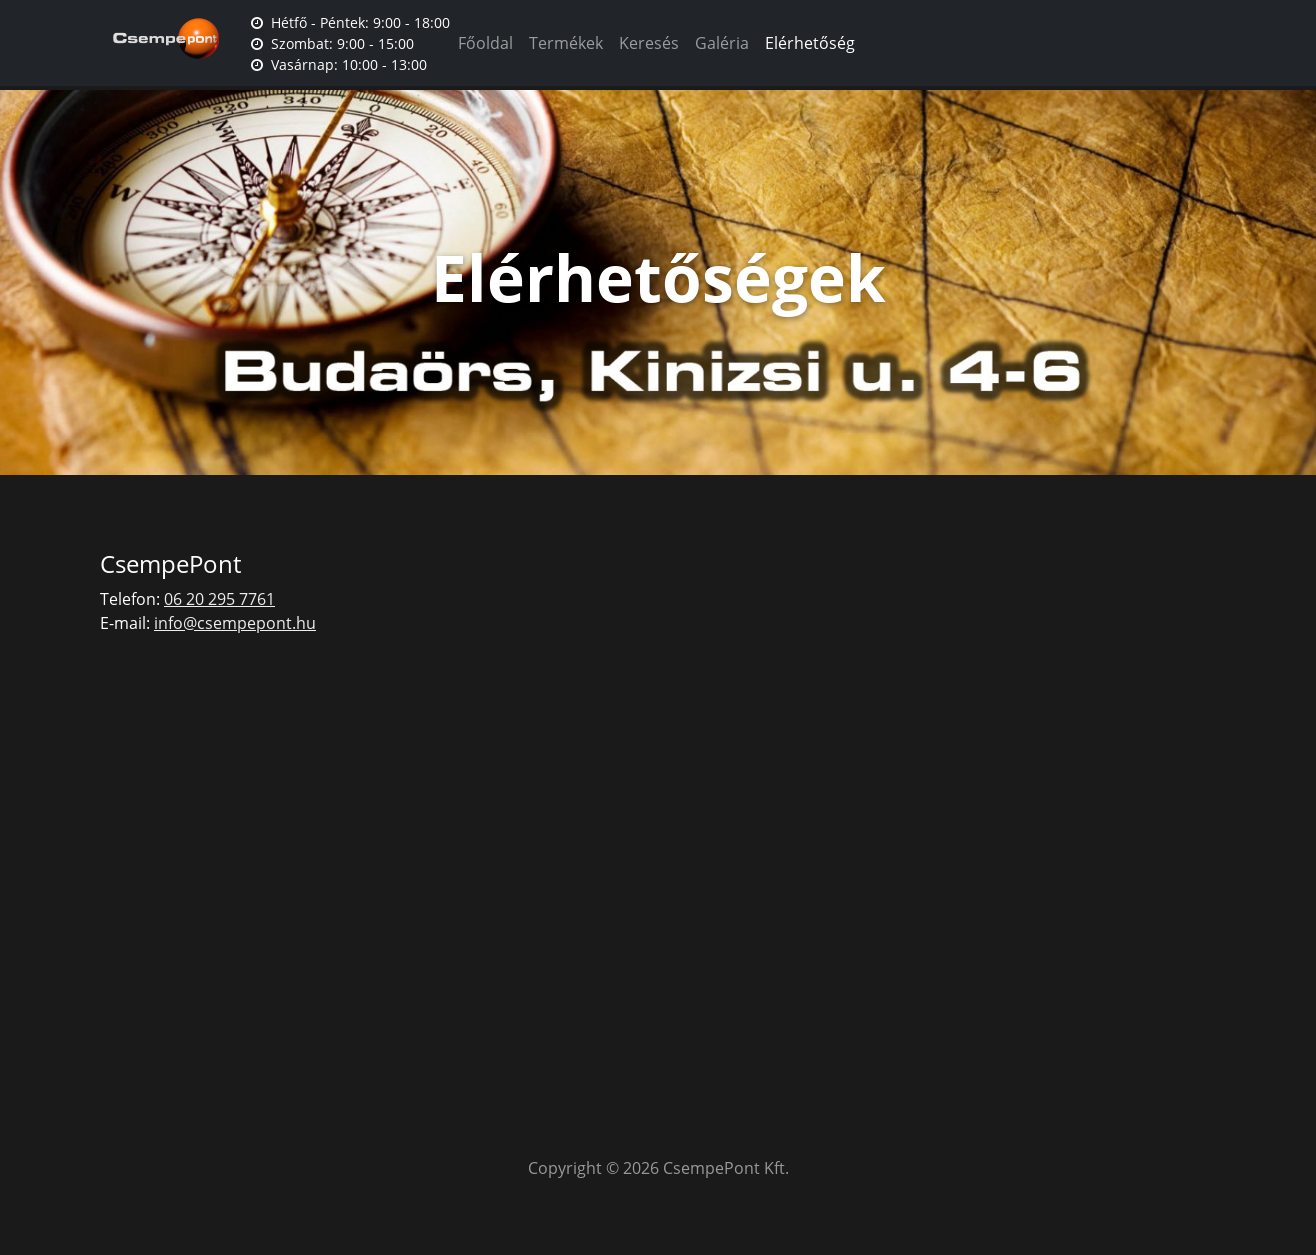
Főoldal (485, 43)
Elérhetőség (810, 43)
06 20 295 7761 (219, 599)
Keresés (649, 43)
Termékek (566, 43)
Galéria (722, 43)
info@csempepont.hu (235, 623)
